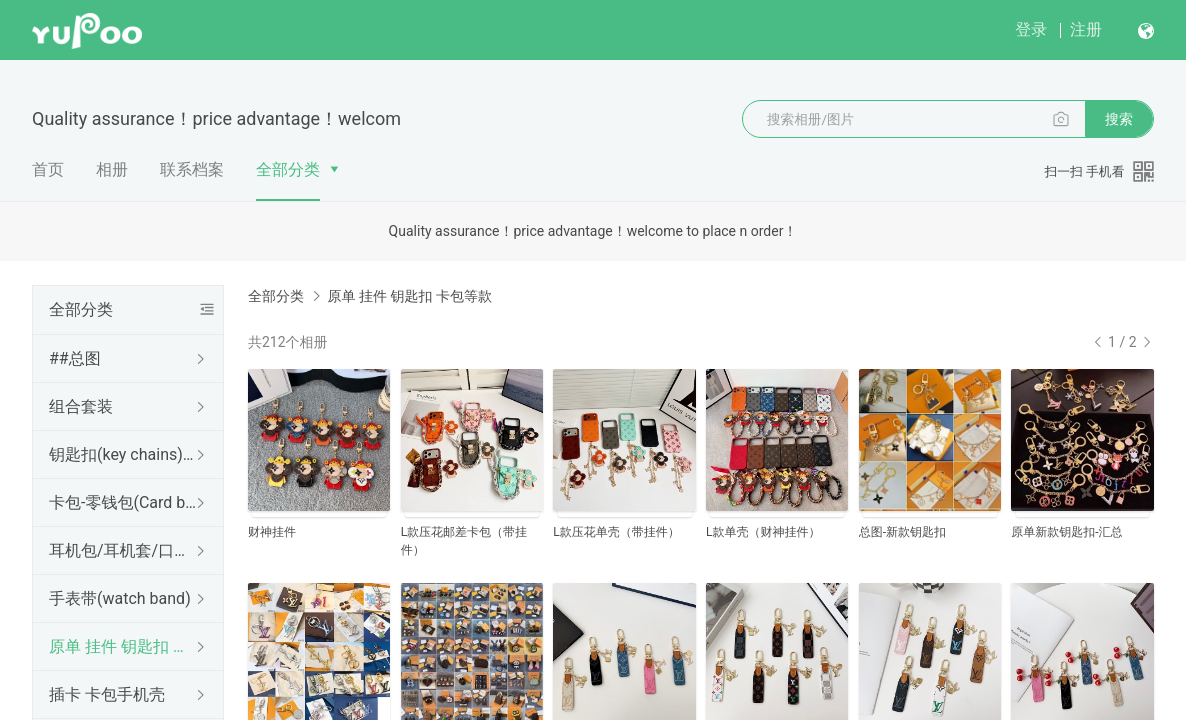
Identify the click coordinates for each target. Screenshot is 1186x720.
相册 (112, 169)
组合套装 (81, 406)
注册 (1086, 29)
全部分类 (288, 169)
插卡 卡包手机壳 (107, 694)
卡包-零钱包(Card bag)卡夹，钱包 (124, 502)
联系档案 (192, 169)
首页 (48, 169)
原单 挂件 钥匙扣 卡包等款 (124, 646)
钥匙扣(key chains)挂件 (124, 454)
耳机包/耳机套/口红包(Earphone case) (124, 550)
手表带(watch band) (120, 598)
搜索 (1119, 119)
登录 (1031, 29)
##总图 (75, 358)
